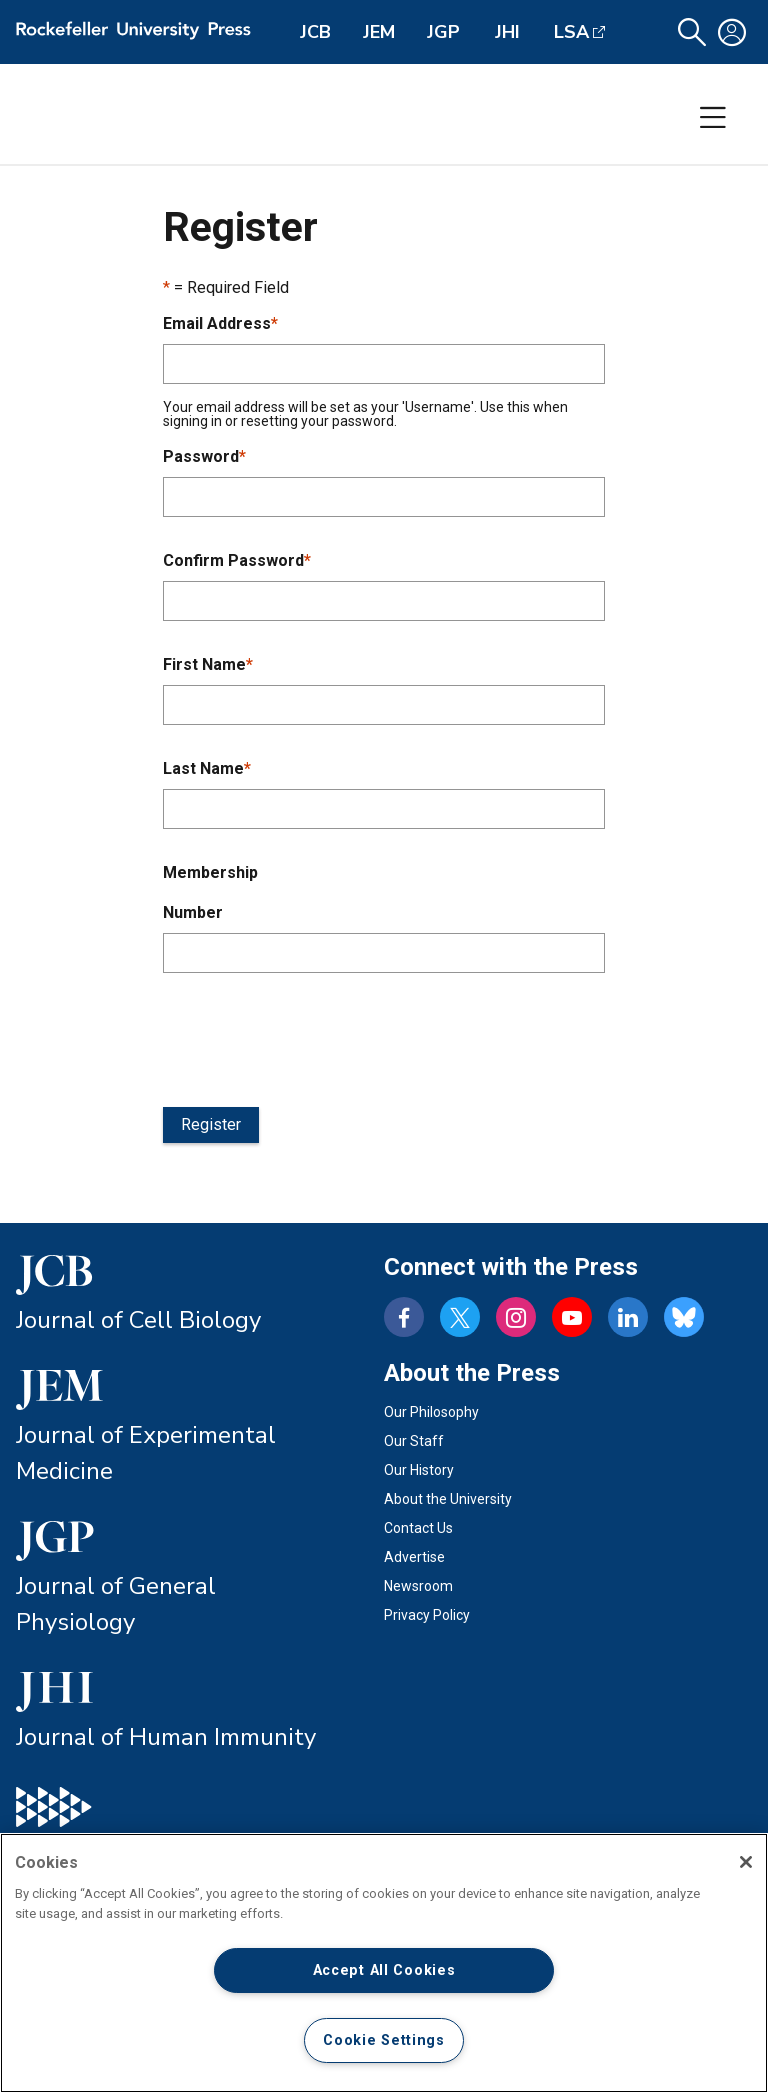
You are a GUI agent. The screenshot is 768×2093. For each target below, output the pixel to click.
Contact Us (418, 1528)
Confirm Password (237, 560)
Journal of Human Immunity (166, 1737)
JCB (315, 32)
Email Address (220, 323)
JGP (443, 32)
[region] (384, 1963)
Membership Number (210, 892)
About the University (448, 1499)
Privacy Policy (427, 1615)
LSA (571, 32)
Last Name (207, 768)
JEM (379, 32)
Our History (419, 1470)
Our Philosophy (431, 1412)
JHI (507, 32)
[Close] (746, 1862)
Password (204, 456)
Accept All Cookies (384, 1970)
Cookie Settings (384, 2040)
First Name (208, 664)
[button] (692, 32)
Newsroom (418, 1586)
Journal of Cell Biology (138, 1320)
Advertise (414, 1557)
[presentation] (315, 1036)
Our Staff (414, 1441)
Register (211, 1124)
